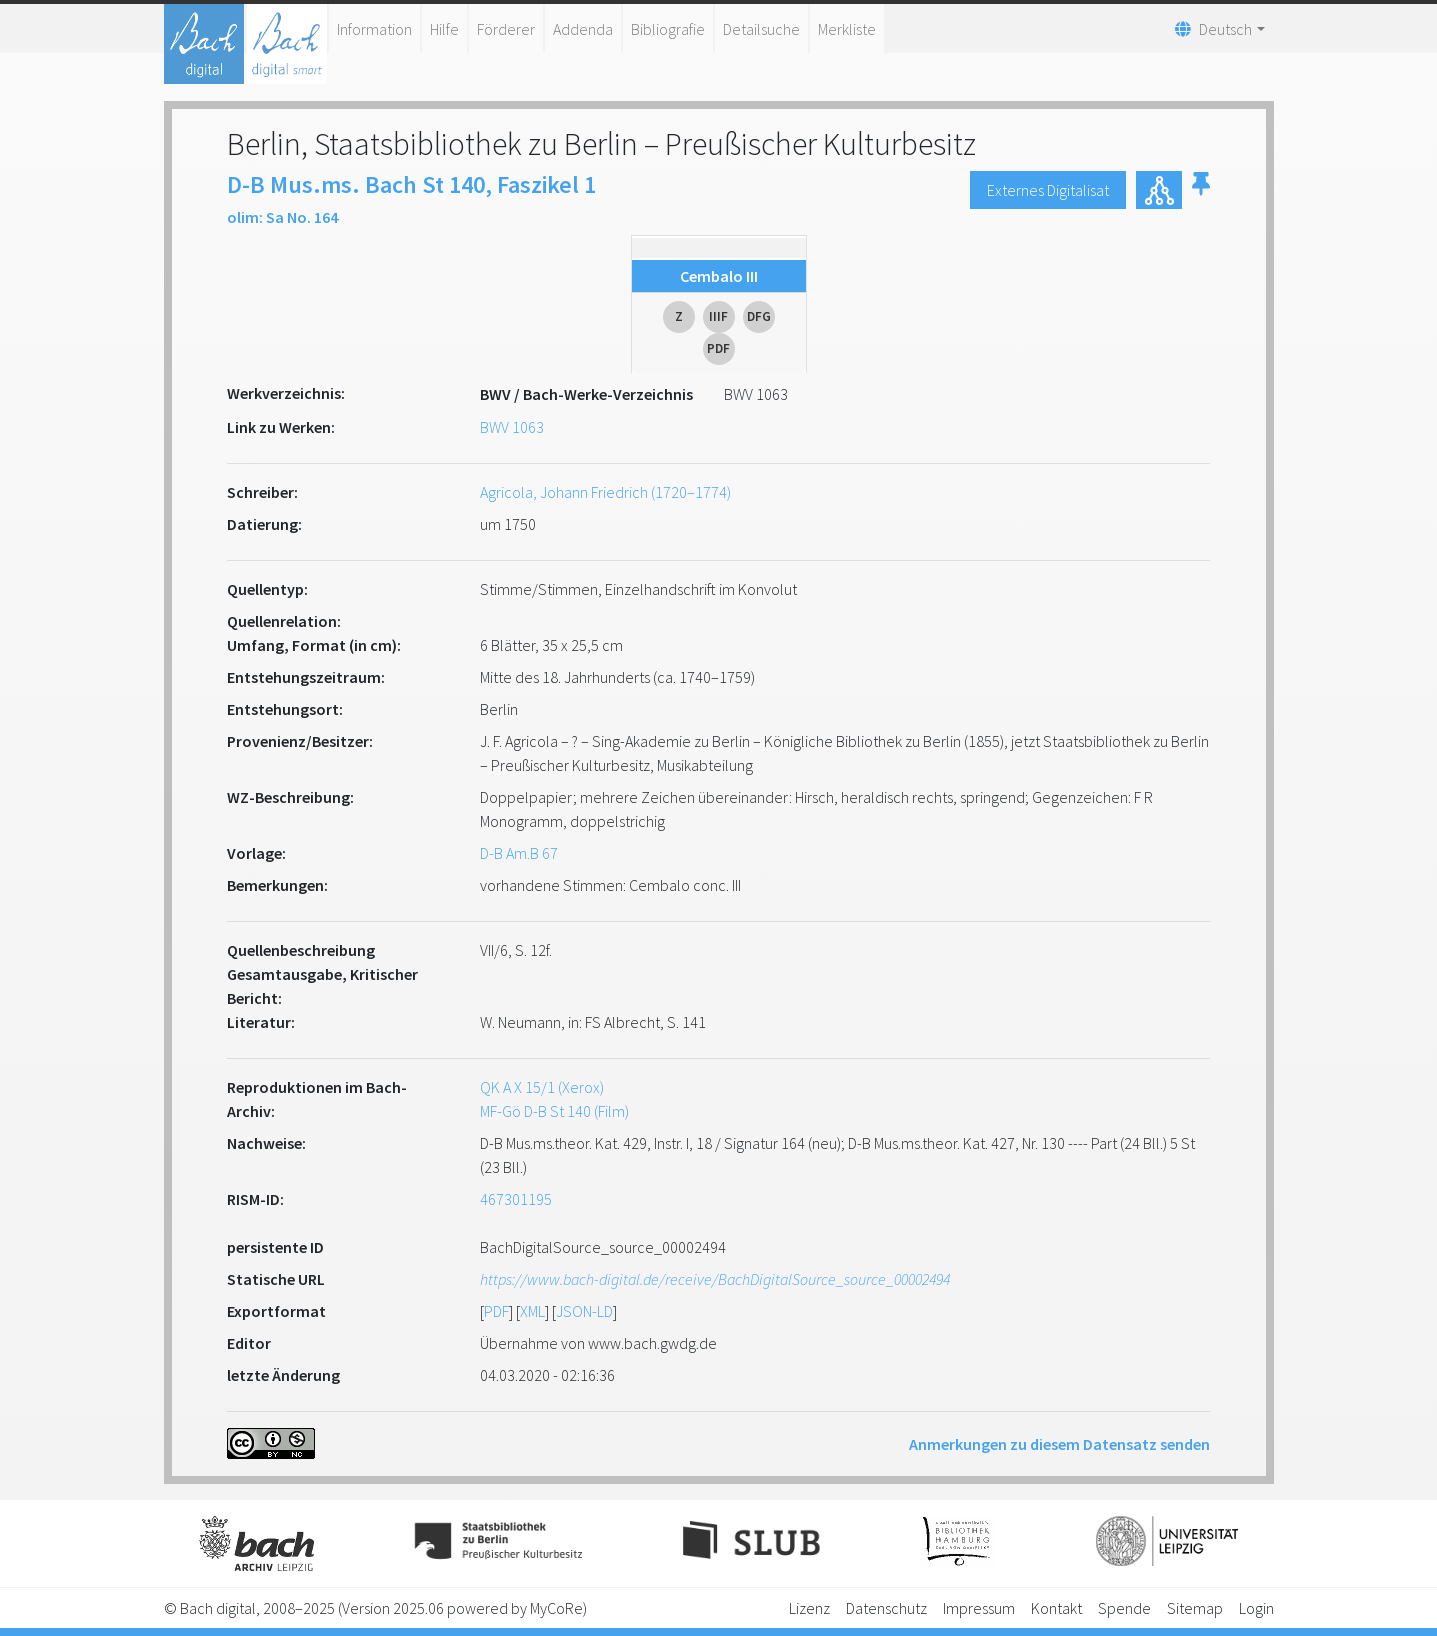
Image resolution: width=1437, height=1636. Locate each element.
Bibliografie (668, 29)
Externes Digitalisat (1048, 190)
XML (532, 1311)
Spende (1124, 1608)
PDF (496, 1311)
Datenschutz (886, 1608)
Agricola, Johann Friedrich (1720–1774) (605, 492)
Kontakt (1056, 1608)
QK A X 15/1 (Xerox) (542, 1087)
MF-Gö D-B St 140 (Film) (554, 1111)
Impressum (979, 1608)
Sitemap (1195, 1608)
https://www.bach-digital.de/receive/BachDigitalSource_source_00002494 (715, 1279)
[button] (1201, 190)
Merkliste (847, 29)
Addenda (583, 29)
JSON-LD (584, 1311)
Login (1256, 1608)
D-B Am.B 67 (519, 853)
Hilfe (444, 29)
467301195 (516, 1199)
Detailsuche (761, 29)
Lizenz (809, 1608)
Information (374, 29)
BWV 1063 (512, 427)
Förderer (506, 29)
